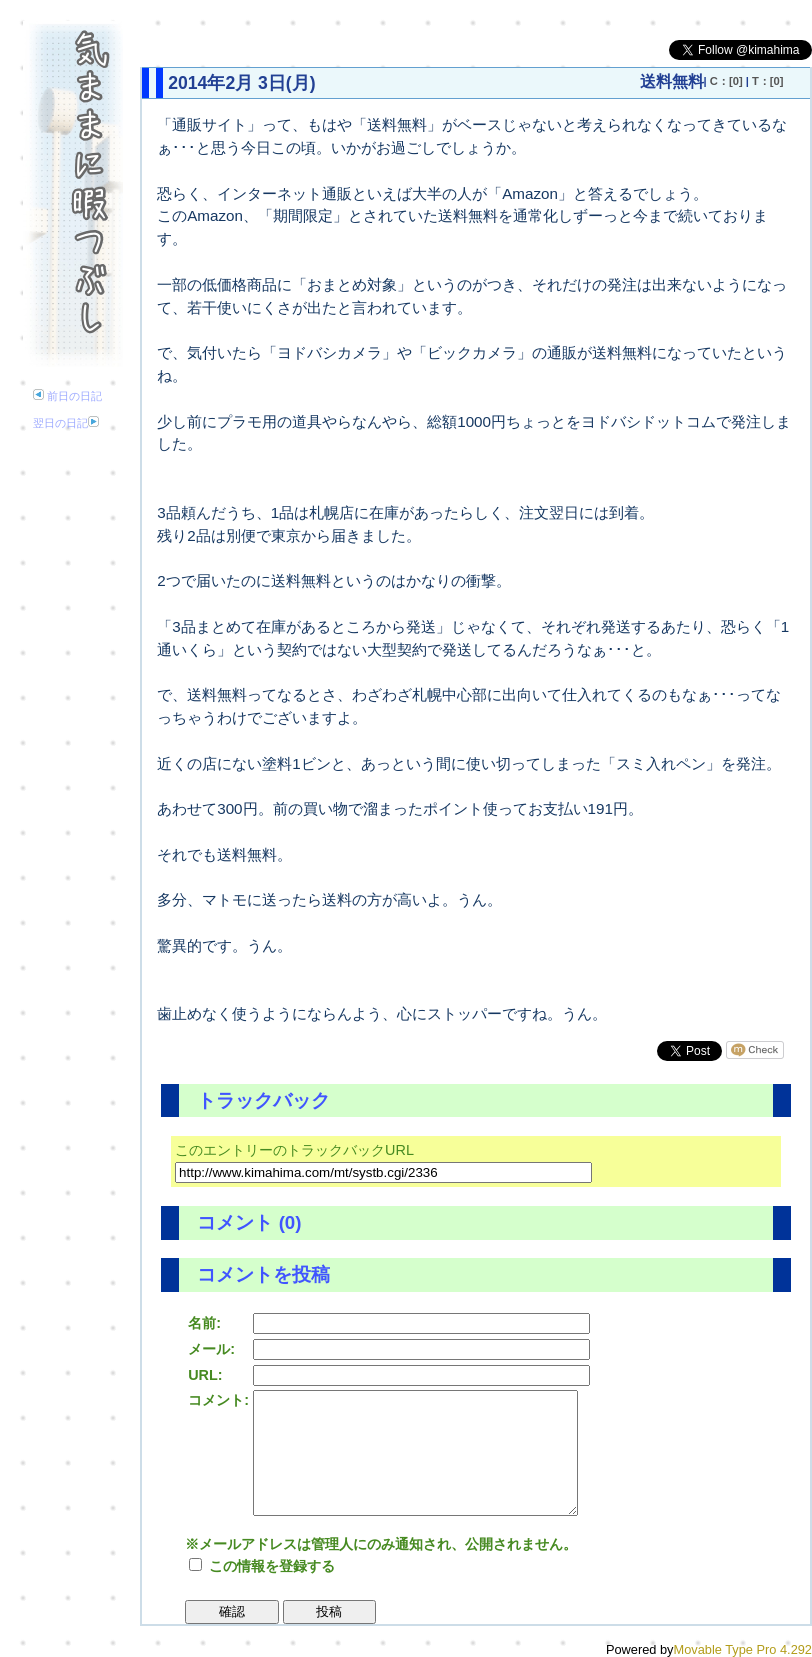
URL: (205, 1375)
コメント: (218, 1400)
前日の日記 (67, 396)
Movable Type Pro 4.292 (743, 1649)
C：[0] (726, 81)
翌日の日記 (66, 423)
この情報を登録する (262, 1566)
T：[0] (768, 81)
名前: (204, 1323)
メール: (211, 1349)
